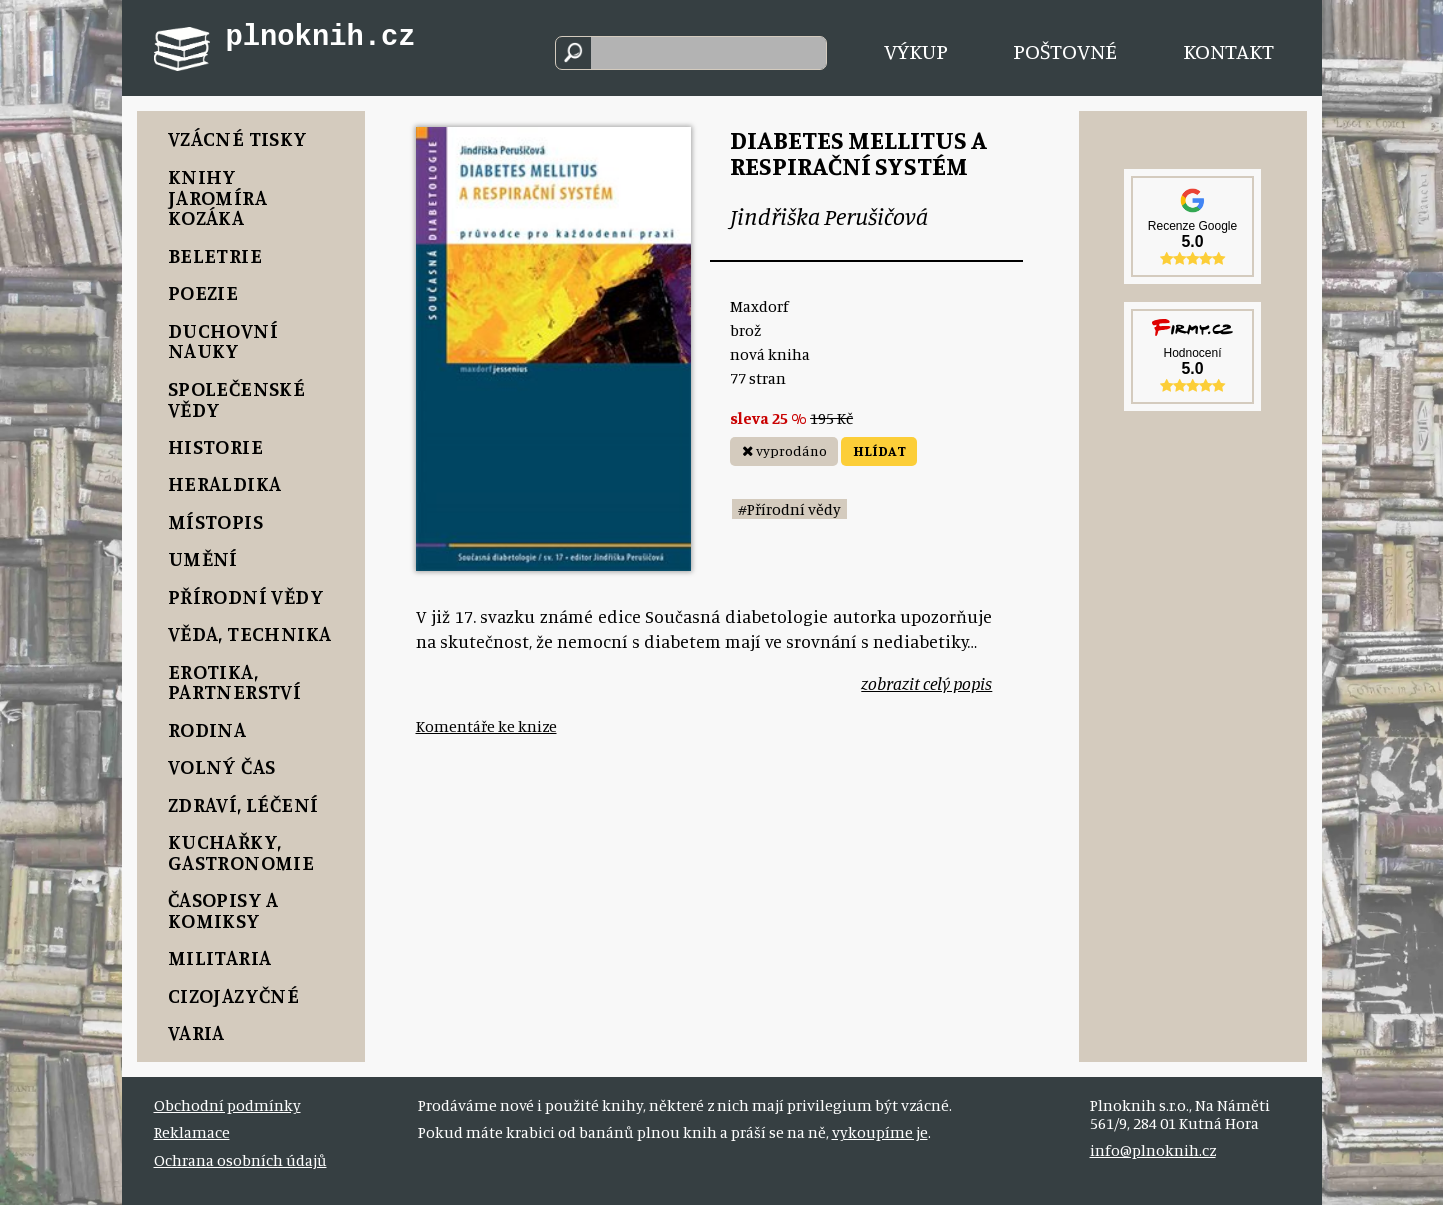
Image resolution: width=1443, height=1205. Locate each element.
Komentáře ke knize (486, 726)
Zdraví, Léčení (243, 804)
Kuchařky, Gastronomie (241, 852)
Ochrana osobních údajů (240, 1160)
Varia (196, 1032)
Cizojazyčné (234, 995)
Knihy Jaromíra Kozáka (217, 197)
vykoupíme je (880, 1132)
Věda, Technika (250, 633)
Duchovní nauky (223, 341)
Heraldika (225, 483)
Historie (215, 446)
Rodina (207, 729)
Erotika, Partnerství (235, 682)
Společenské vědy (237, 399)
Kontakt (1228, 50)
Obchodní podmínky (227, 1105)
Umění (203, 558)
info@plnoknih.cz (1153, 1150)
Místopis (215, 521)
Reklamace (192, 1132)
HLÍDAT (879, 450)
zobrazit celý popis (926, 683)
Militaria (220, 957)
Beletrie (215, 255)
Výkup (916, 50)
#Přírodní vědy (789, 509)
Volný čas (222, 766)
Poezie (203, 292)
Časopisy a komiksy (223, 910)
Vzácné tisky (238, 138)
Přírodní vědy (246, 596)
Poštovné (1065, 50)
